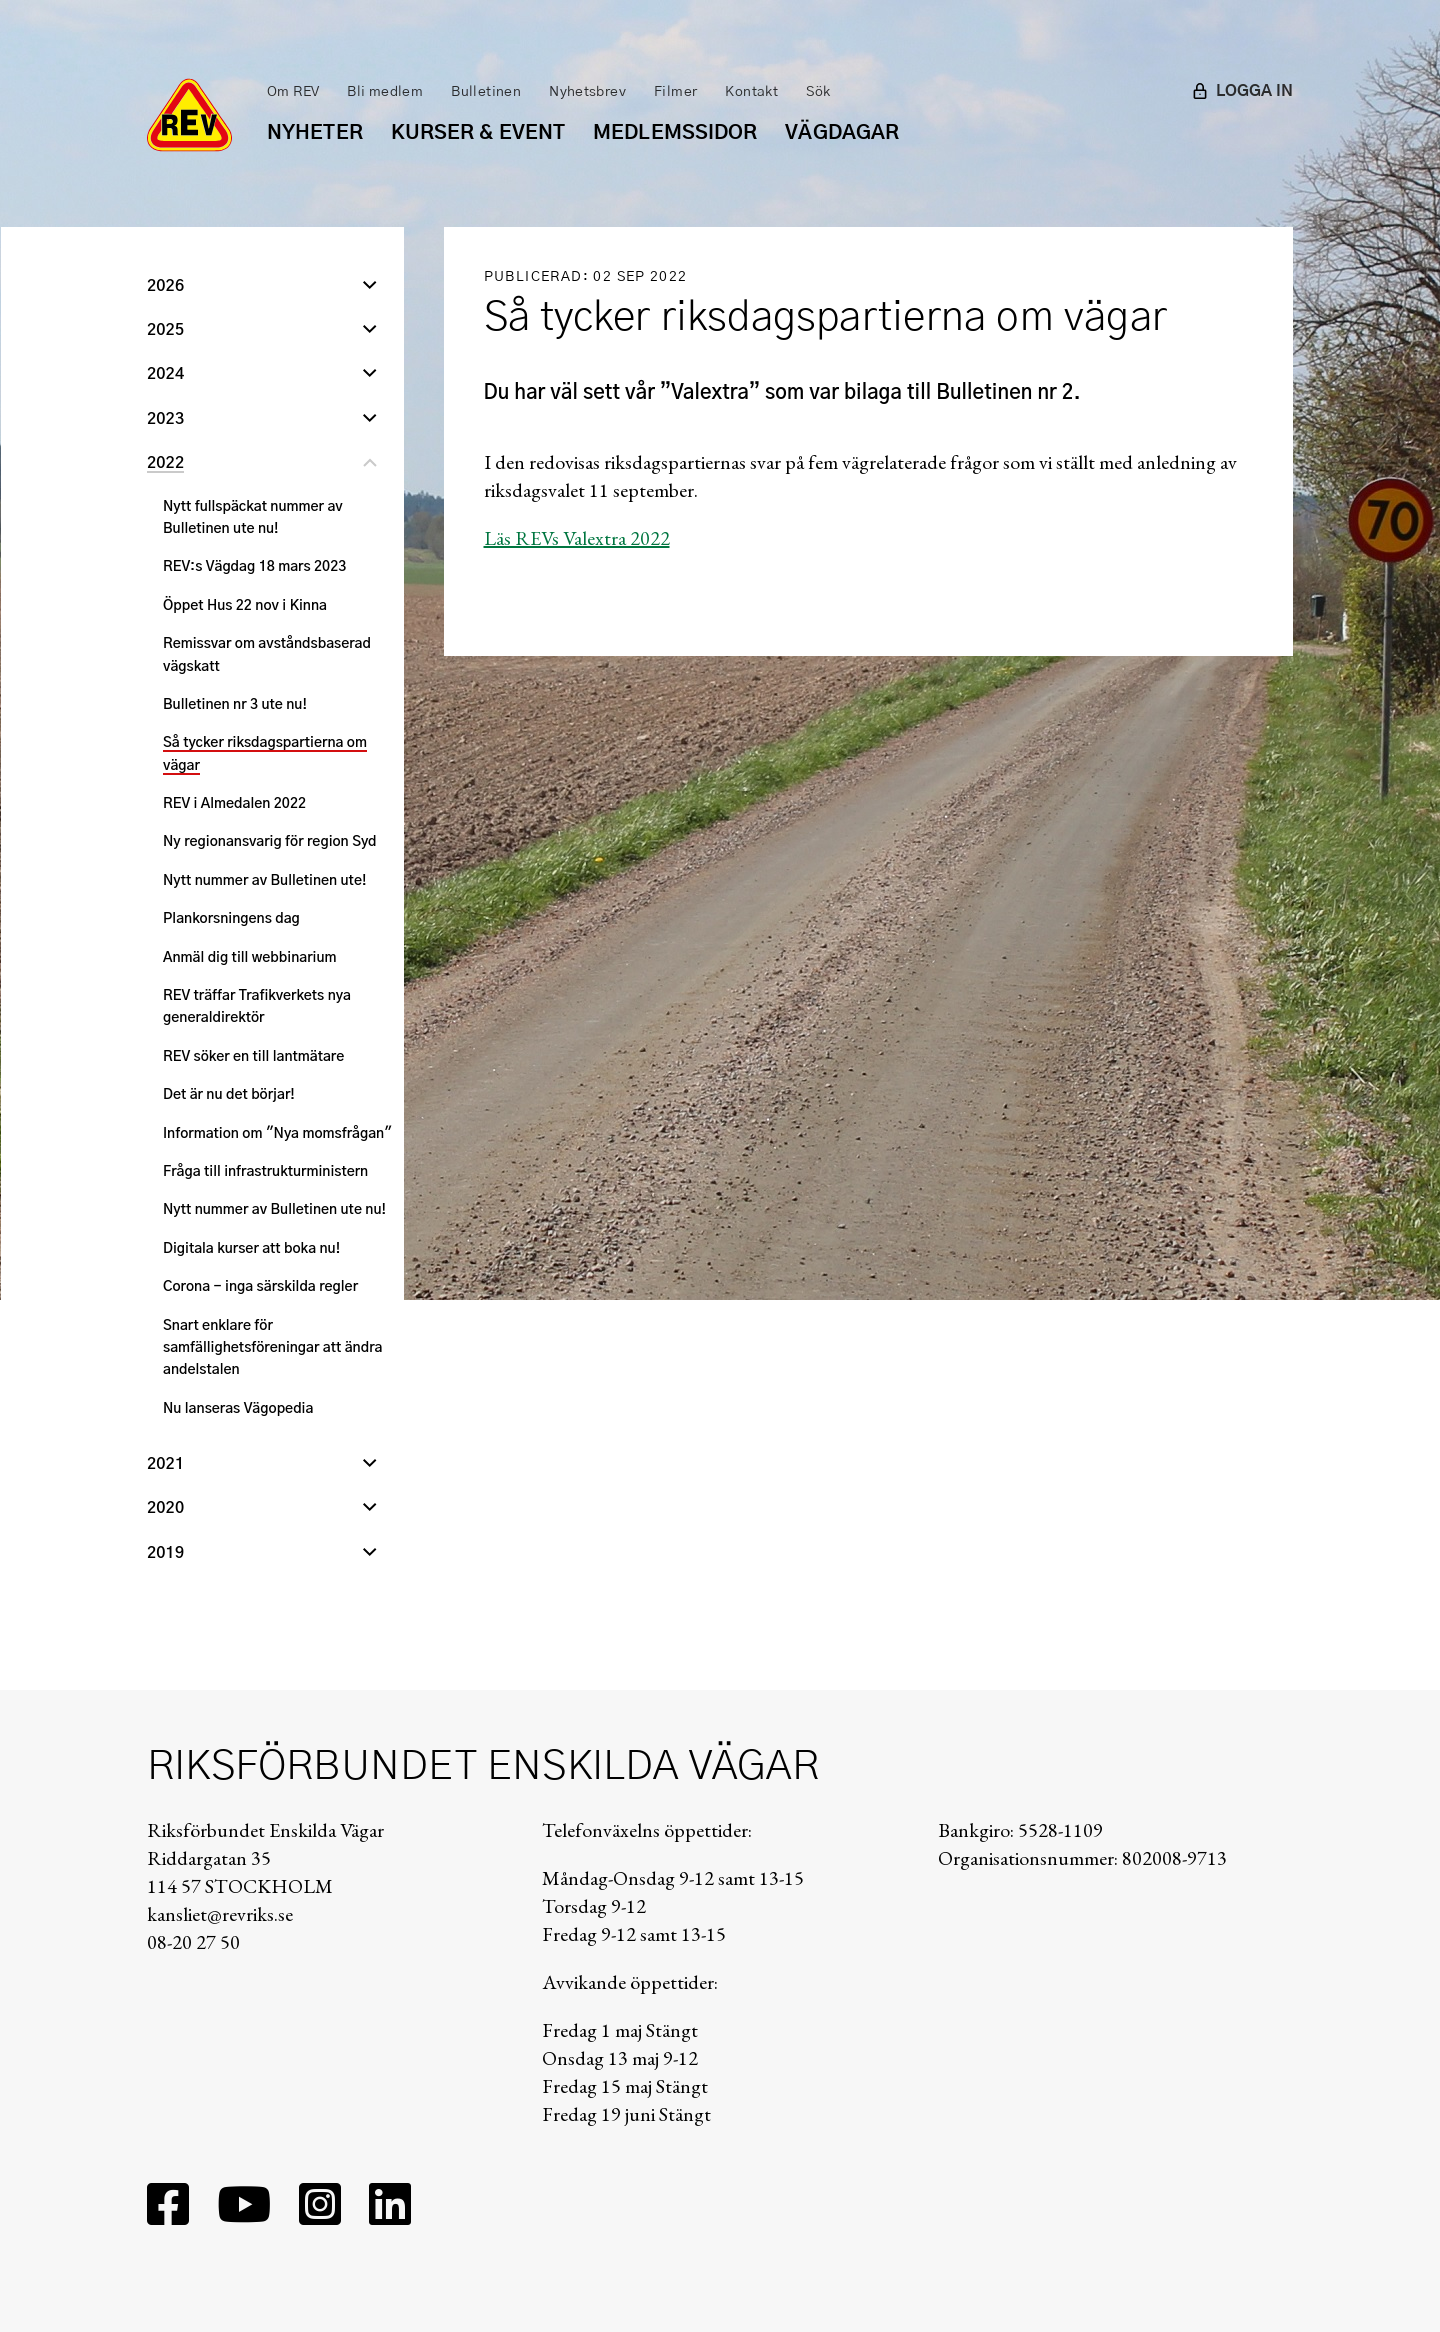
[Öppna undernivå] (370, 288)
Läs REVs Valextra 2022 (577, 538)
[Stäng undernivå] (370, 465)
